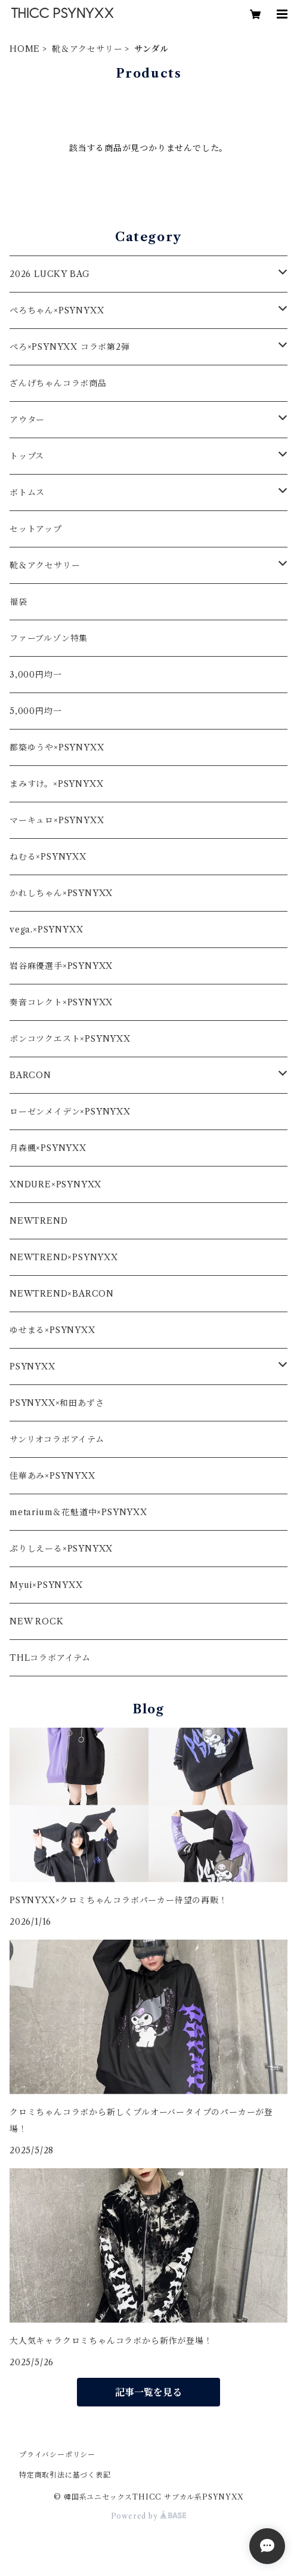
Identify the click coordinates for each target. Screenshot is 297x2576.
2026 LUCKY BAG (50, 274)
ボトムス (27, 492)
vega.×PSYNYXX (46, 929)
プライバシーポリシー (57, 2454)
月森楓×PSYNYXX (48, 1148)
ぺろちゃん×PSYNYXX (57, 310)
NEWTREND (38, 1220)
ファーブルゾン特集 (49, 638)
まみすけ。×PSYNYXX (56, 783)
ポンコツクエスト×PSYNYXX (70, 1038)
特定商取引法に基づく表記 (65, 2474)
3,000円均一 (35, 674)
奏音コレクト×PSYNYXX (61, 1002)
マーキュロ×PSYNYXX (57, 820)
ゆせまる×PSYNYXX (52, 1330)
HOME (25, 49)
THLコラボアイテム (50, 1657)
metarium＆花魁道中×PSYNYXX (78, 1512)
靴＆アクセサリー (87, 49)
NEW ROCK (36, 1621)
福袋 (18, 601)
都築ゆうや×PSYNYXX (57, 747)
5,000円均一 (35, 711)
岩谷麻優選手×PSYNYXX (61, 966)
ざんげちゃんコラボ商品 (58, 383)
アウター (27, 419)
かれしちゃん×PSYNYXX (61, 893)
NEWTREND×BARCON (62, 1293)
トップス (27, 456)
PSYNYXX (32, 1366)
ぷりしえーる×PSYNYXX (61, 1548)
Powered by (149, 2516)
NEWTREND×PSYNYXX (64, 1257)
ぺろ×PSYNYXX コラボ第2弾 (70, 346)
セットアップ (36, 529)
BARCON (30, 1075)
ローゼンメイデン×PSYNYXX (70, 1111)
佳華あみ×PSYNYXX (52, 1475)
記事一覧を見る (148, 2392)
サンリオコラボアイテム (57, 1439)
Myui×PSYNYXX (46, 1585)
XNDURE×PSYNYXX (55, 1184)
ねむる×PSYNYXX (48, 856)
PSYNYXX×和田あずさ (57, 1403)
